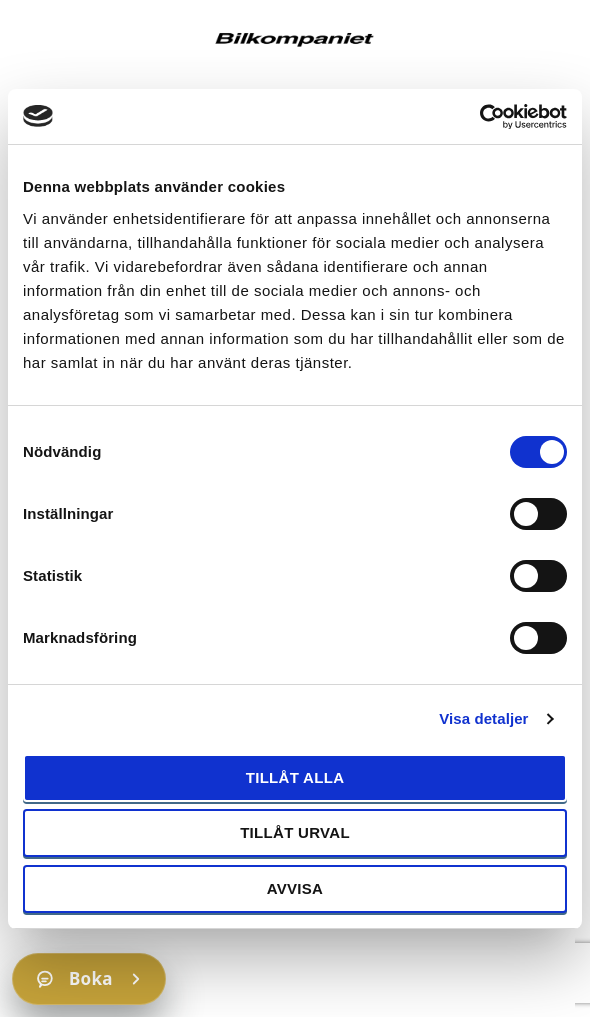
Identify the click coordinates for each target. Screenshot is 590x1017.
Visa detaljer (483, 718)
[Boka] (89, 979)
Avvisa (295, 888)
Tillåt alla (295, 777)
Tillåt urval (295, 832)
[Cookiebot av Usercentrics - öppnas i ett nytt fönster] (479, 117)
